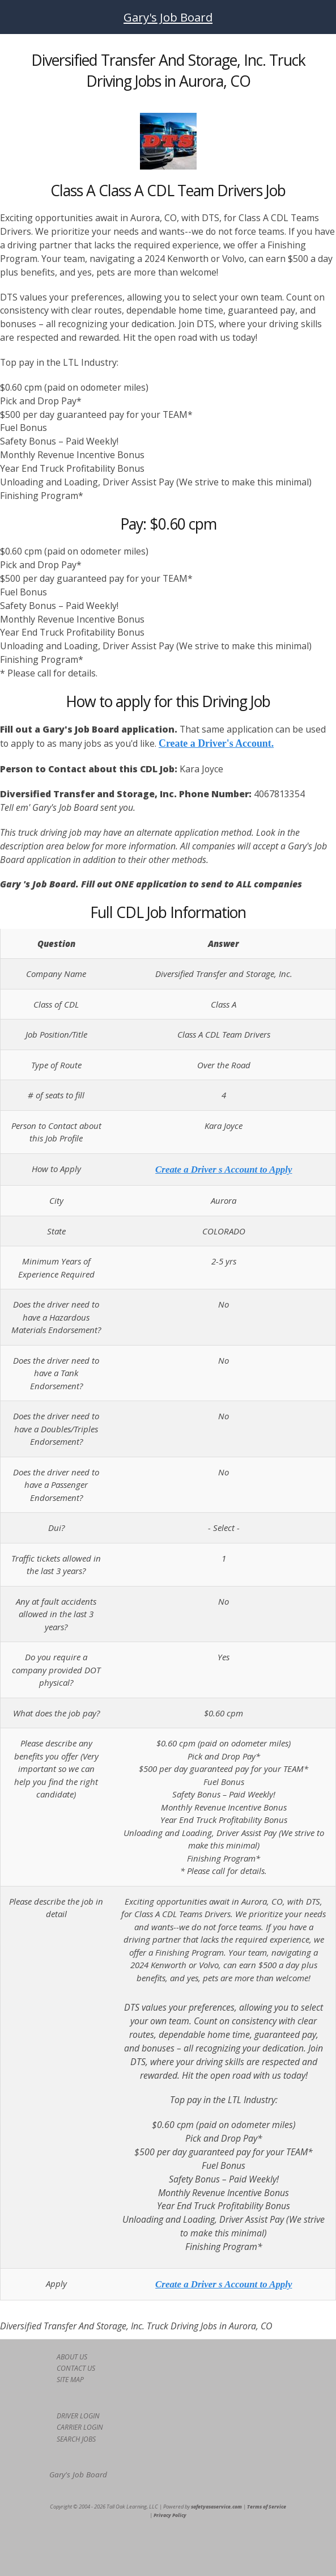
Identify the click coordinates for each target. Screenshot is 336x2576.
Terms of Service (266, 2506)
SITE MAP (70, 2379)
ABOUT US (72, 2357)
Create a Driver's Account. (216, 743)
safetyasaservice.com (216, 2506)
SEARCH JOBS (76, 2439)
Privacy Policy (170, 2515)
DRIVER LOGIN (78, 2416)
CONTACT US (76, 2368)
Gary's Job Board (168, 17)
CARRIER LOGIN (80, 2427)
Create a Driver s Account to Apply (223, 1169)
